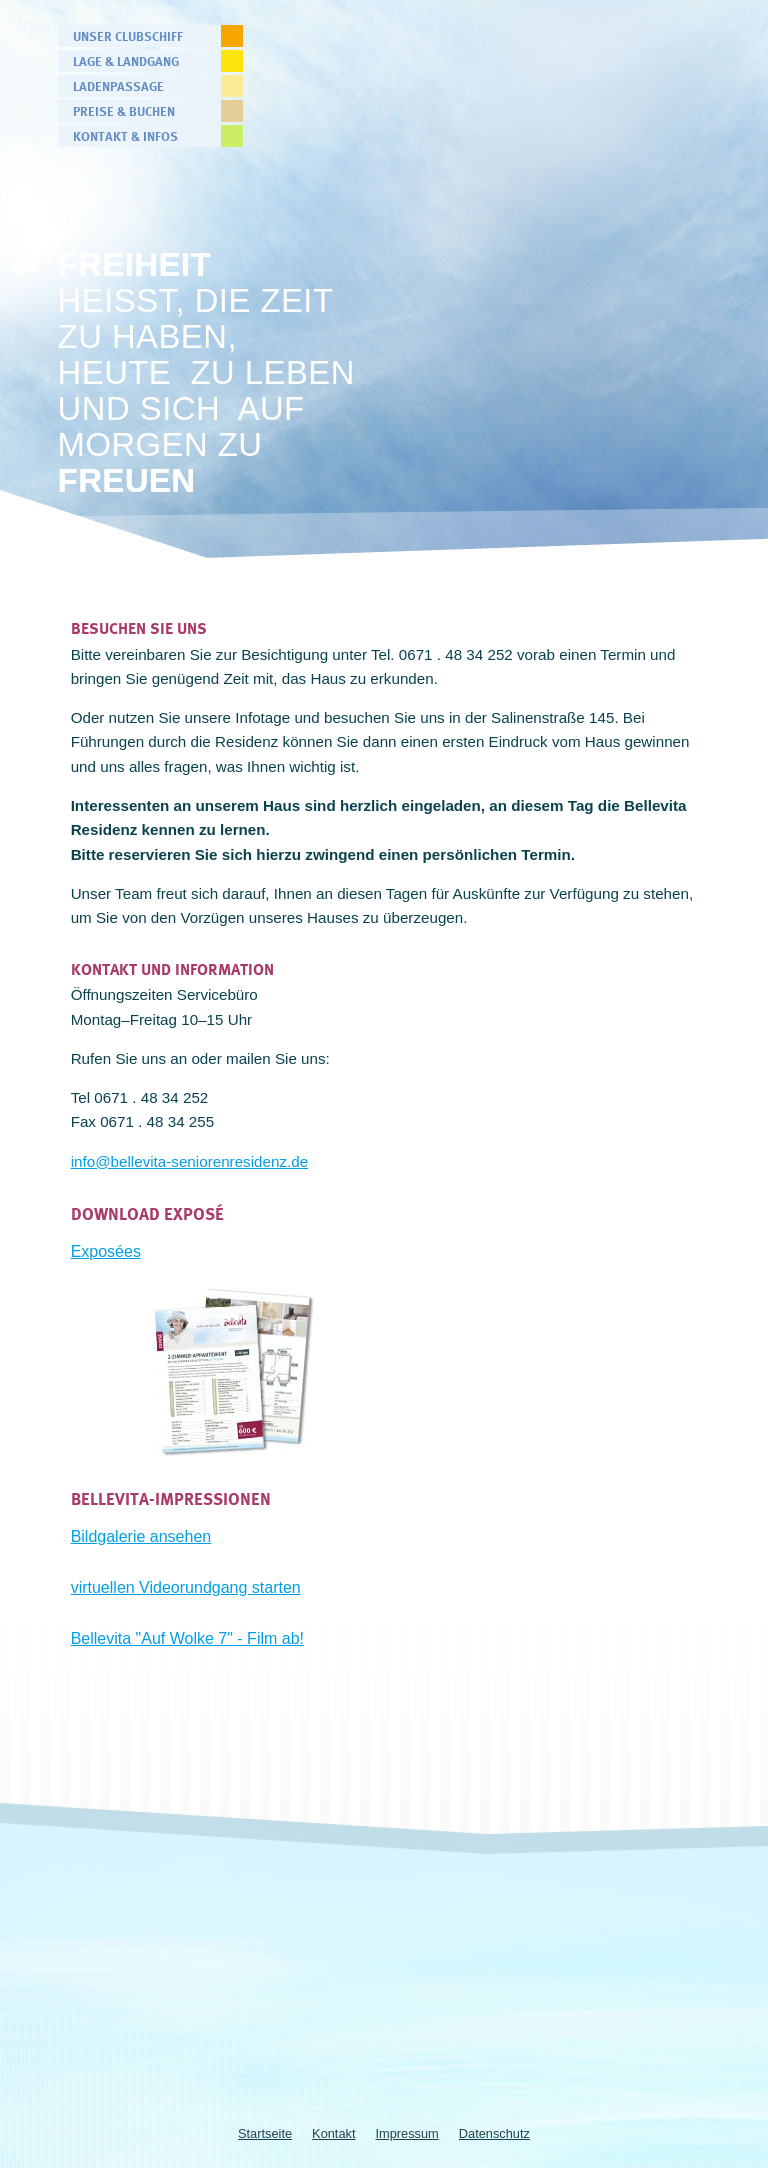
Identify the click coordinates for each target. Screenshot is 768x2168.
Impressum (407, 2133)
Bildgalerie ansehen (141, 1536)
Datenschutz (494, 2133)
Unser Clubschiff (128, 36)
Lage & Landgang (126, 61)
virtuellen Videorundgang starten (186, 1587)
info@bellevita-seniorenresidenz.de (189, 1161)
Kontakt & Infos (125, 136)
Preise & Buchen (124, 111)
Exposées (106, 1251)
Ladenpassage (118, 86)
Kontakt (333, 2133)
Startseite (265, 2133)
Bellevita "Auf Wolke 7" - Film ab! (187, 1638)
